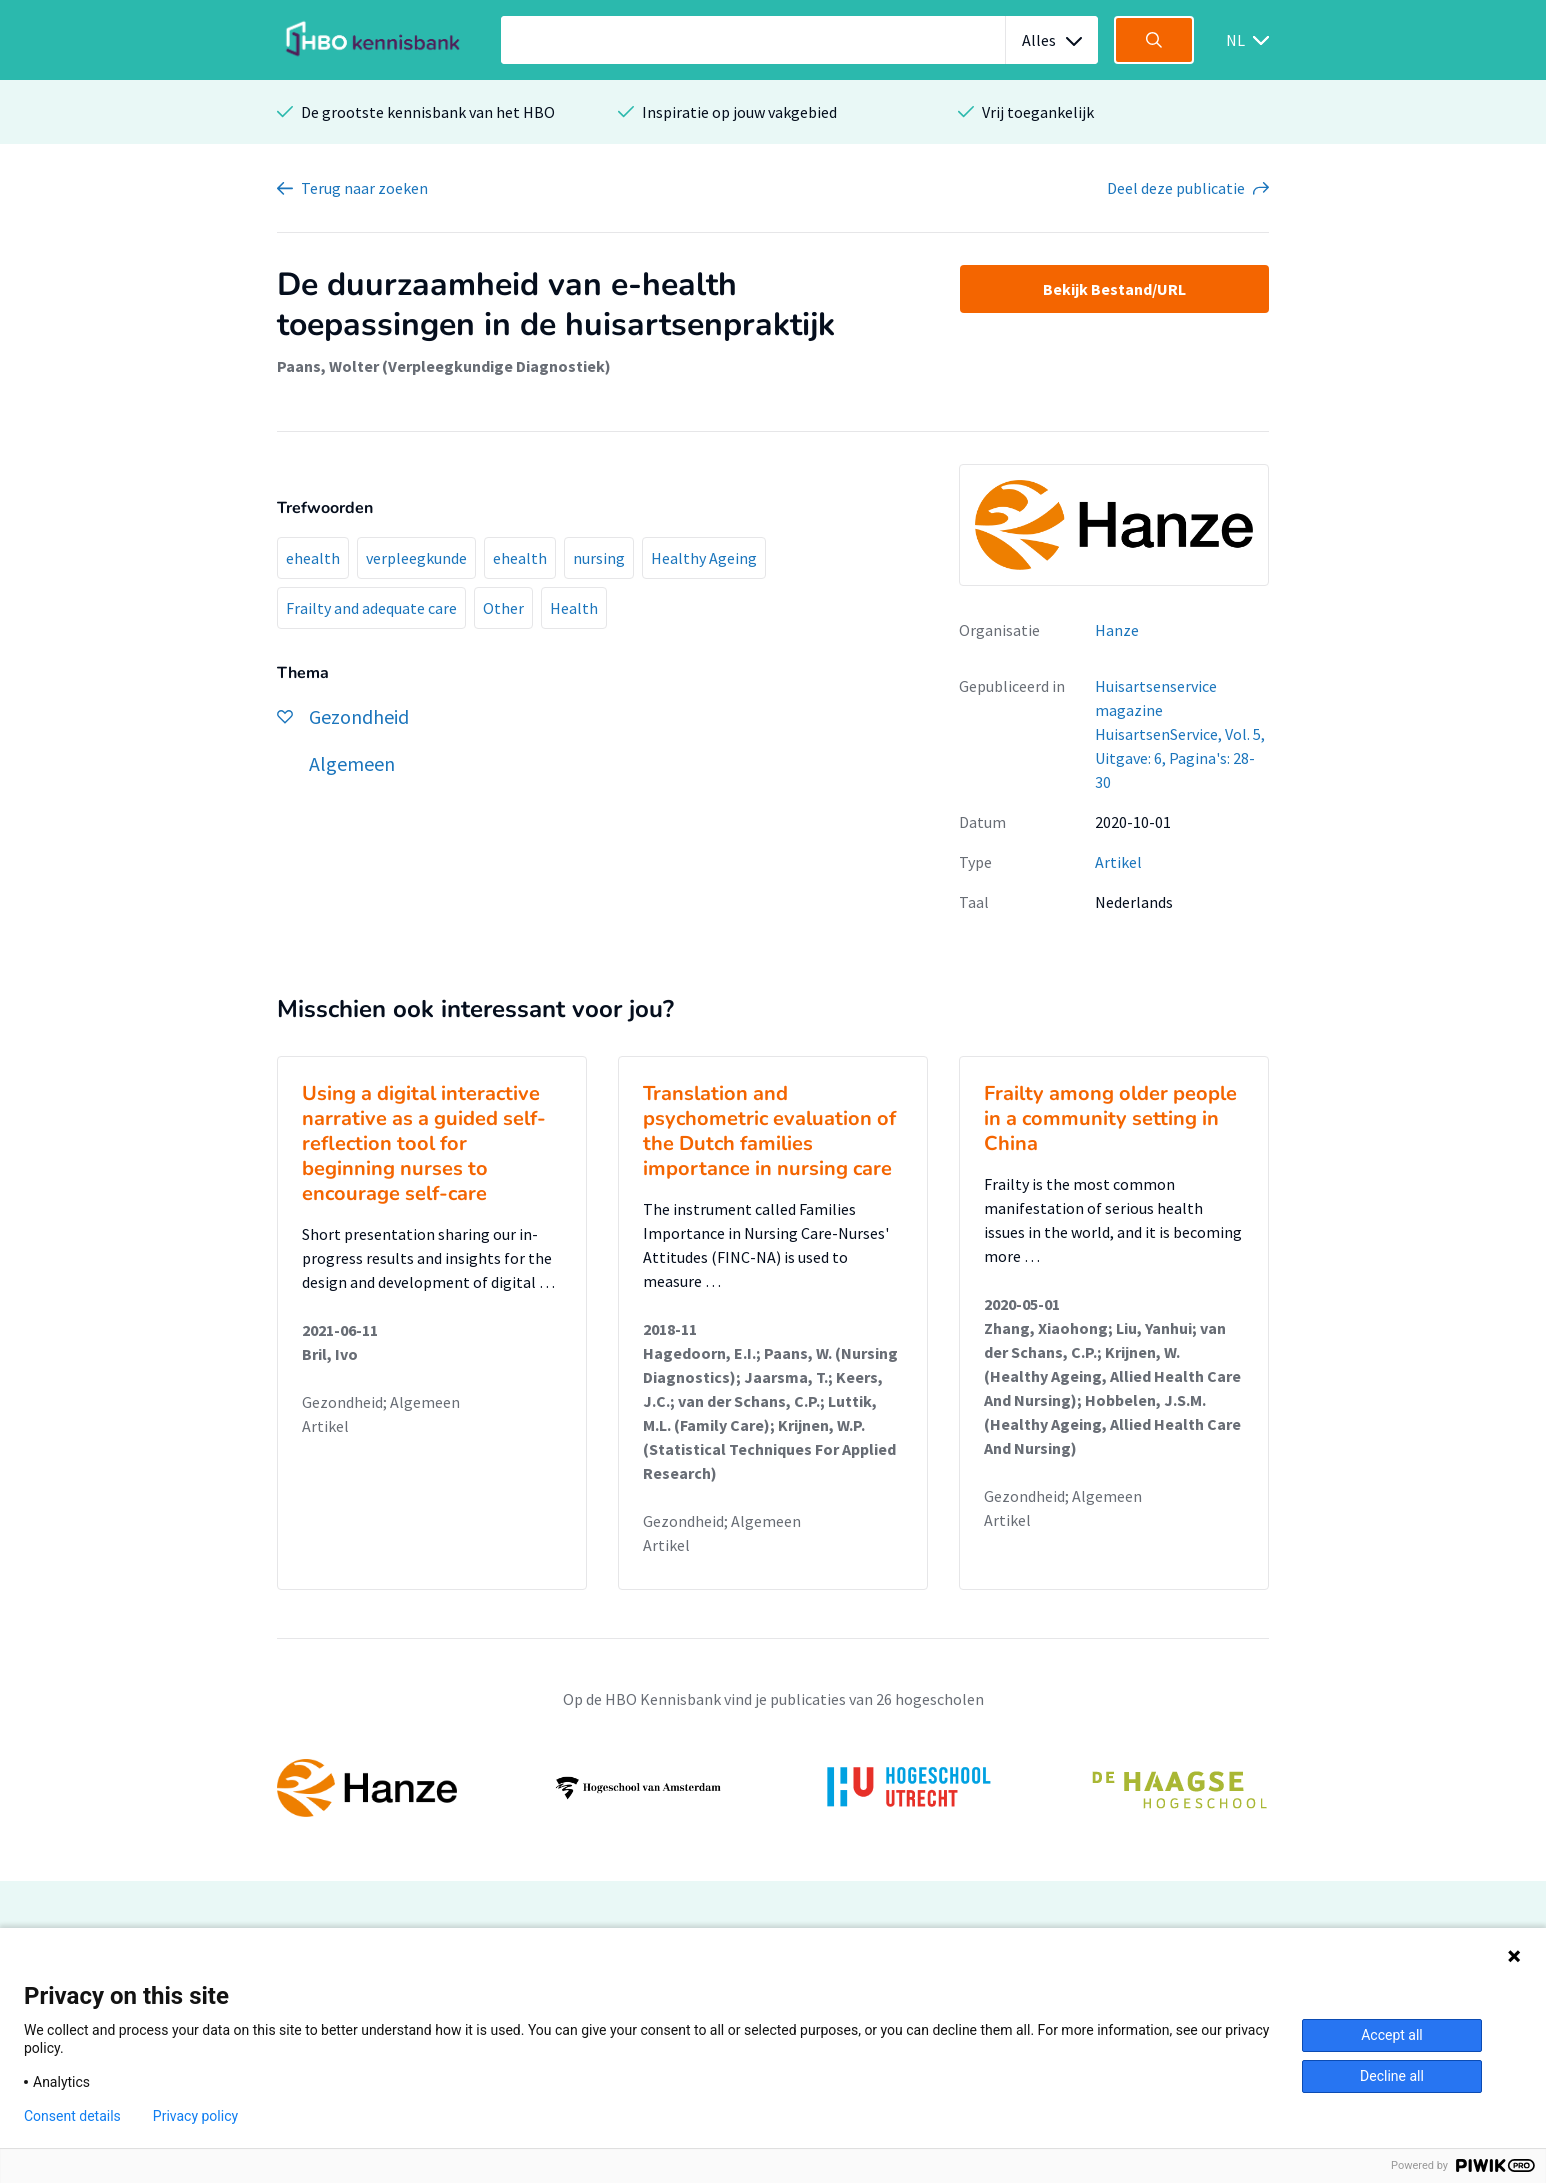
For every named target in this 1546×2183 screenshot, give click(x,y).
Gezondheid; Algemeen (381, 1402)
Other (503, 608)
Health (574, 608)
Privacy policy (195, 2116)
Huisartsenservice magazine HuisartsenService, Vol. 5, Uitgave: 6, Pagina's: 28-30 (1180, 734)
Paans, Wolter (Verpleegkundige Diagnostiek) (444, 366)
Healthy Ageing (704, 558)
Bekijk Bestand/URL (1114, 289)
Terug (364, 188)
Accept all (1392, 2035)
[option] (773, 1788)
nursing (599, 558)
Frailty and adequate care (371, 608)
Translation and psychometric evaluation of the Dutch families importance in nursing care (769, 1131)
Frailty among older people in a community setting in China (1110, 1118)
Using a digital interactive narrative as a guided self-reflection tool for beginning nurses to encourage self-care (424, 1143)
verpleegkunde (416, 558)
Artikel (1118, 862)
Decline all (1392, 2076)
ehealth (313, 558)
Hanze (1117, 630)
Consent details (72, 2116)
